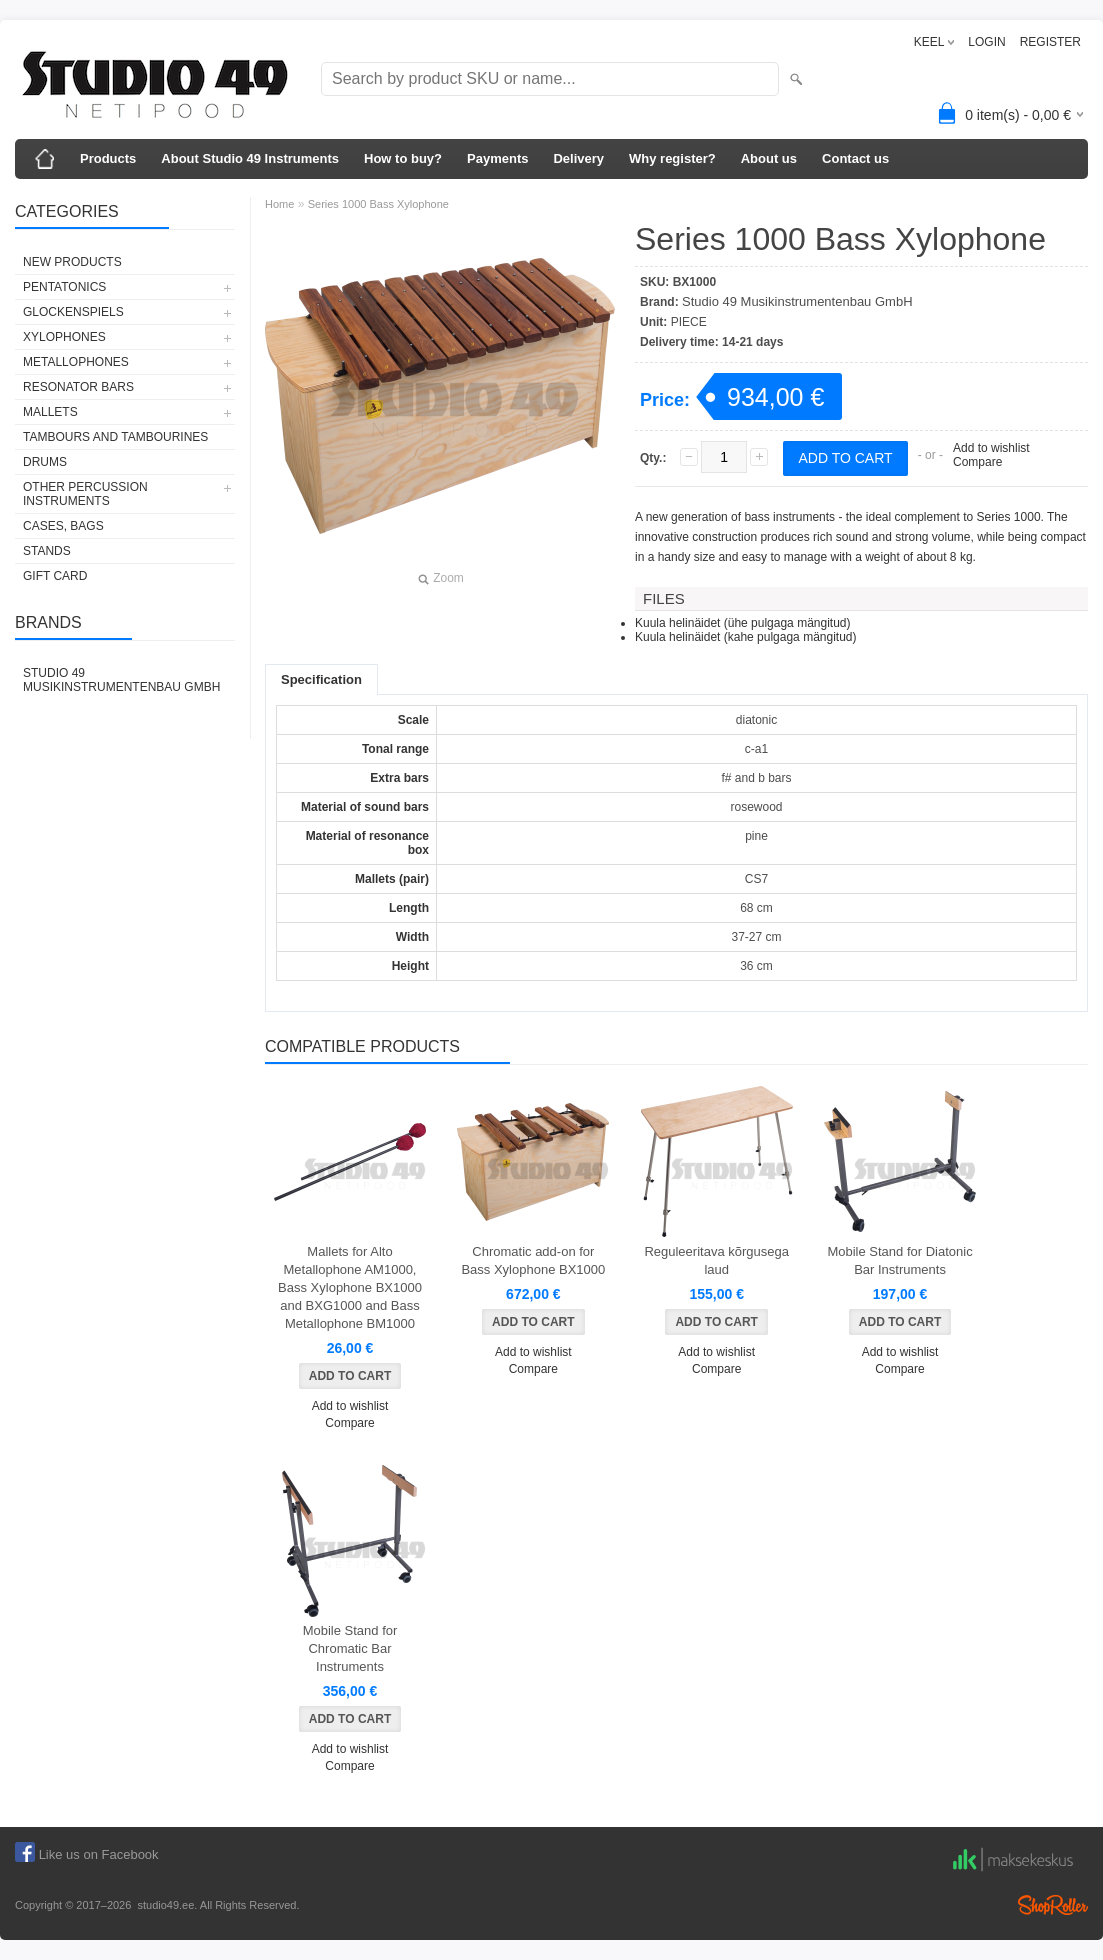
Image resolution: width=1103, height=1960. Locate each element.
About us (769, 158)
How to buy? (403, 158)
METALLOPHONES (76, 362)
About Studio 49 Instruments (250, 158)
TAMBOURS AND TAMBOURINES (115, 437)
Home (279, 204)
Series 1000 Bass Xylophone (378, 204)
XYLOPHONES (64, 337)
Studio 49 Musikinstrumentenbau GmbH (121, 680)
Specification (321, 679)
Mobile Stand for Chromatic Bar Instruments (350, 1648)
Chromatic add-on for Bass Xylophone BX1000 (533, 1260)
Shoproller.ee (1053, 1905)
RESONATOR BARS (78, 387)
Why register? (672, 158)
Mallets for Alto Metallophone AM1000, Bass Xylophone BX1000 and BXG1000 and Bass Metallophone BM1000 (350, 1287)
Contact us (855, 158)
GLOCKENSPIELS (73, 312)
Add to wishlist (991, 448)
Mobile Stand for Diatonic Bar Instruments (899, 1260)
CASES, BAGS (63, 526)
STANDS (47, 551)
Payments (497, 158)
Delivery (578, 158)
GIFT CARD (55, 576)
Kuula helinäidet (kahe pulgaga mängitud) (746, 637)
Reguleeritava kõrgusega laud (716, 1260)
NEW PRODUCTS (72, 262)
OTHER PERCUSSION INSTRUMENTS (85, 494)
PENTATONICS (64, 287)
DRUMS (45, 462)
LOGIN (986, 42)
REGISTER (1050, 42)
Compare (977, 462)
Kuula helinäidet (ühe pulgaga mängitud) (743, 623)
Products (108, 158)
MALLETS (50, 412)
